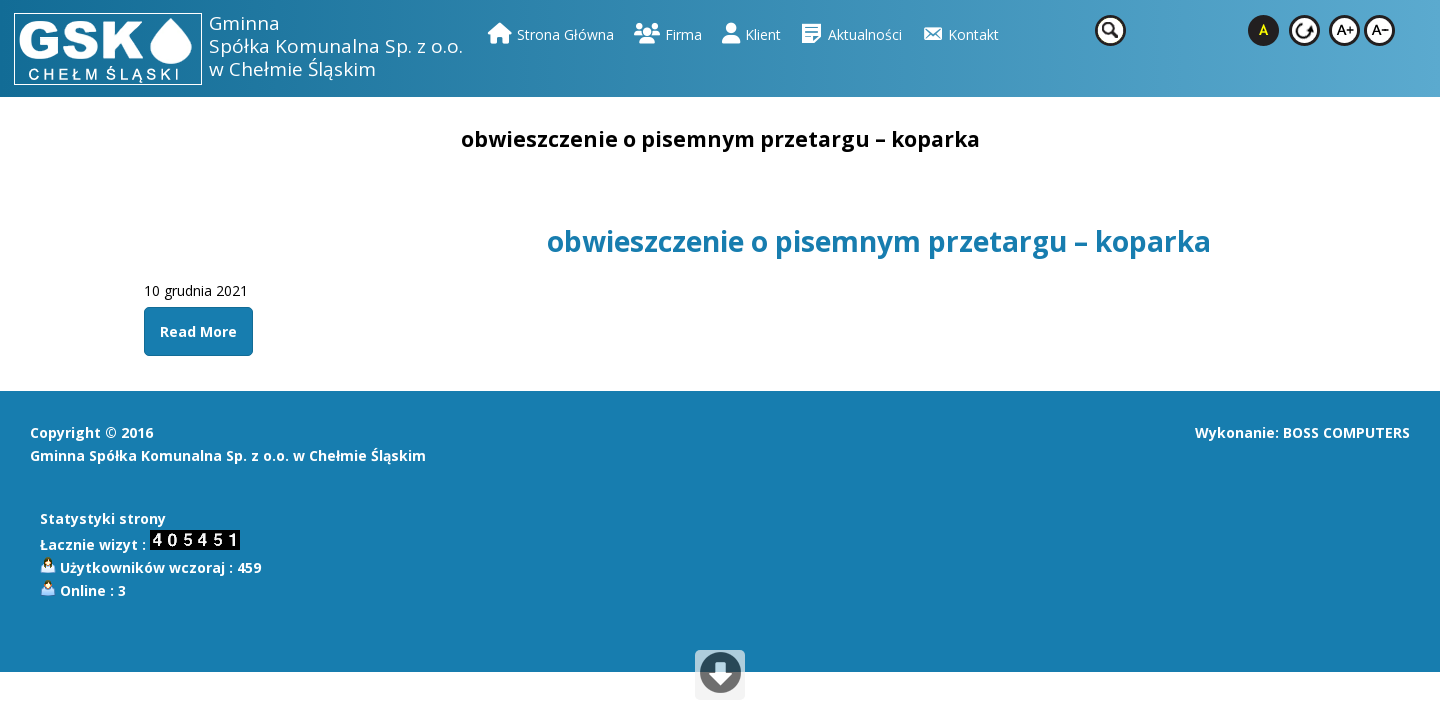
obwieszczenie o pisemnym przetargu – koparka (879, 241)
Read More (198, 331)
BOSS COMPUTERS (1346, 432)
